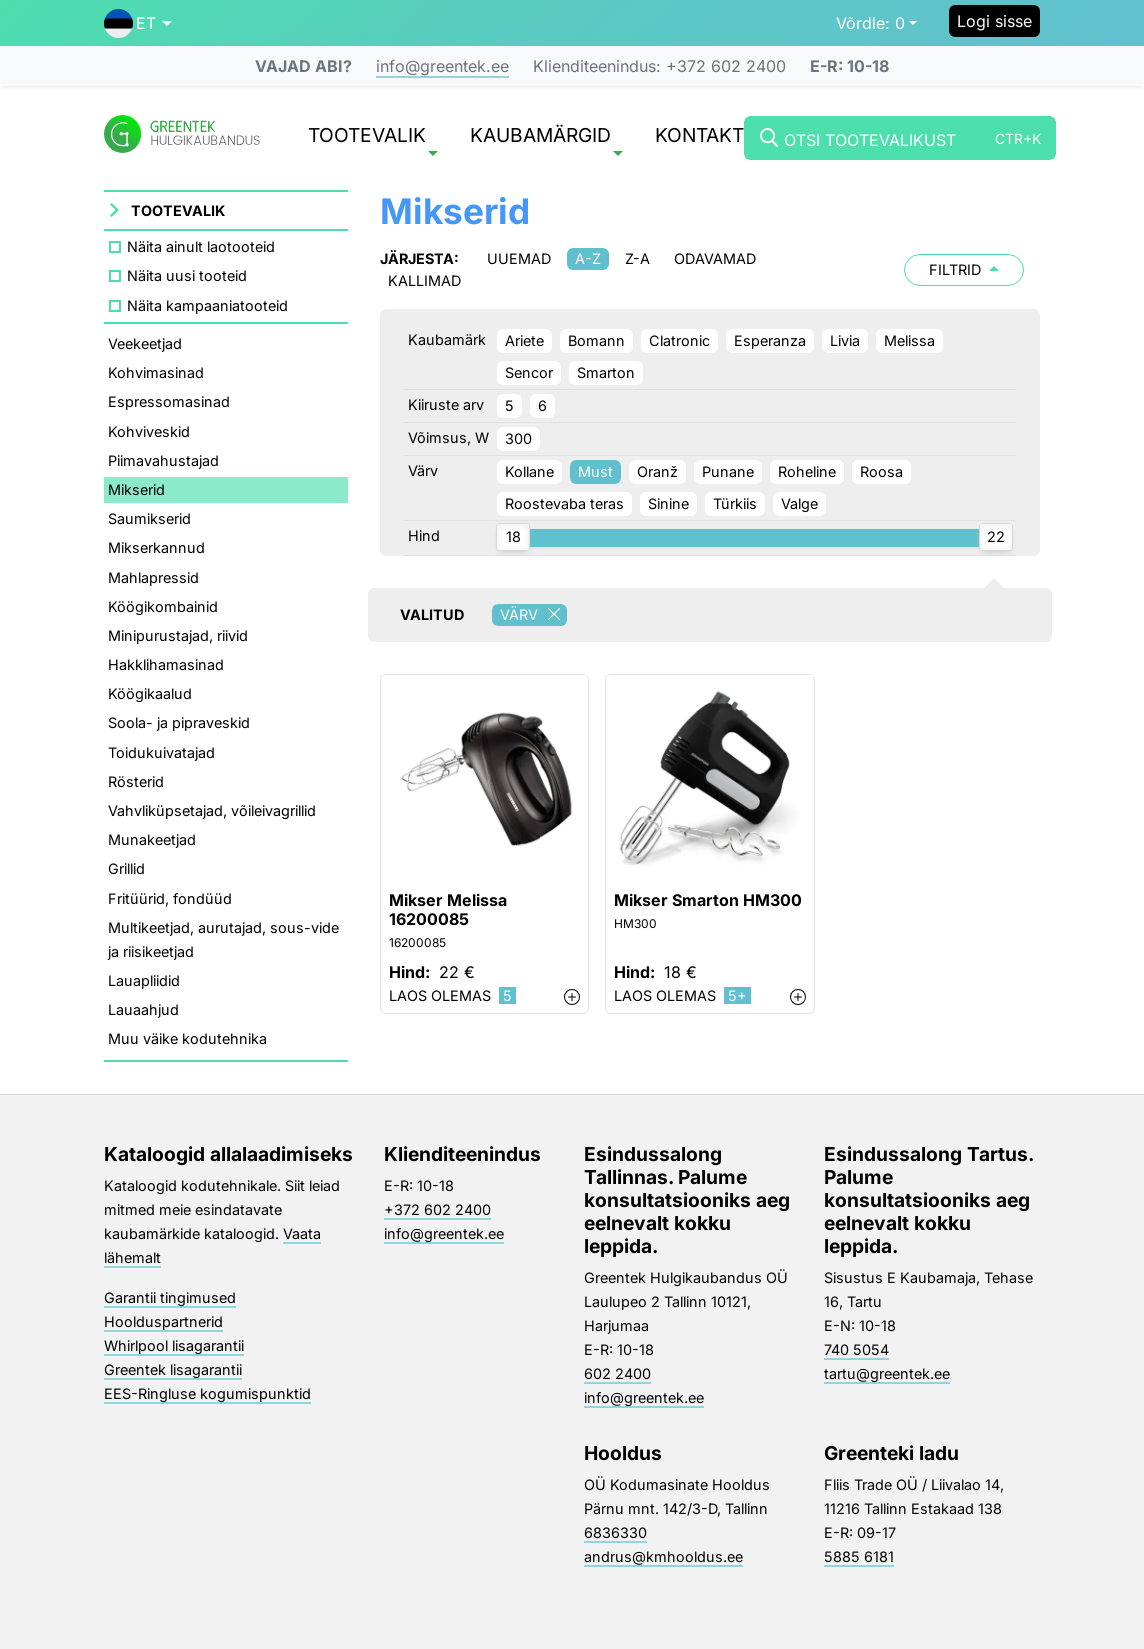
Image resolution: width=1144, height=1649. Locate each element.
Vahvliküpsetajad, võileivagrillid (212, 810)
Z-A (637, 258)
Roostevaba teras (564, 503)
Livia (845, 340)
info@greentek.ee (442, 66)
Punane (728, 471)
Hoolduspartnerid (163, 1321)
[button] (138, 23)
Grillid (126, 868)
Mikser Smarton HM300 (708, 900)
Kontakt (699, 136)
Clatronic (679, 340)
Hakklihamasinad (166, 664)
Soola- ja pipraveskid (179, 722)
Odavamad (715, 258)
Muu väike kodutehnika (187, 1038)
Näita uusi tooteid (187, 275)
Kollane (529, 471)
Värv (533, 615)
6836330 (615, 1532)
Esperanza (770, 340)
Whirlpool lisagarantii (174, 1345)
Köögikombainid (163, 606)
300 (518, 438)
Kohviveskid (149, 431)
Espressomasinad (169, 401)
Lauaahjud (143, 1009)
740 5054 (856, 1349)
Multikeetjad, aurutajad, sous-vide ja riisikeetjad (223, 939)
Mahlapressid (153, 577)
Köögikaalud (150, 693)
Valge (799, 503)
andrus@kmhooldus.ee (663, 1556)
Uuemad (519, 258)
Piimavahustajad (163, 460)
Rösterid (136, 781)
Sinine (668, 503)
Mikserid (136, 489)
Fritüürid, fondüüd (170, 898)
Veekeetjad (145, 343)
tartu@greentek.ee (887, 1373)
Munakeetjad (152, 839)
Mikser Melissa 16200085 (448, 910)
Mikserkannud (156, 547)
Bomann (596, 340)
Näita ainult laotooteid (201, 246)
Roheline (807, 471)
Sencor (529, 372)
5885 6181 (859, 1556)
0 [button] (870, 23)
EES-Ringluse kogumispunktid (207, 1393)
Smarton (606, 372)
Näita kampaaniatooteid (207, 305)
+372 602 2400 (437, 1209)
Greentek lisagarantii (173, 1369)
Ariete (524, 340)
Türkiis (735, 503)
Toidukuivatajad (161, 752)
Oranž (657, 471)
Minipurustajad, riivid (178, 635)
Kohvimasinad (156, 372)
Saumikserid (149, 518)
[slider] (513, 537)
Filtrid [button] (964, 269)
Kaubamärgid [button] (546, 139)
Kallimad (424, 280)
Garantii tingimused (170, 1297)
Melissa (909, 340)
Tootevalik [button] (373, 139)
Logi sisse (994, 21)
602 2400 (617, 1373)
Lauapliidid (144, 980)
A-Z (588, 258)
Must (595, 471)
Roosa (881, 471)
